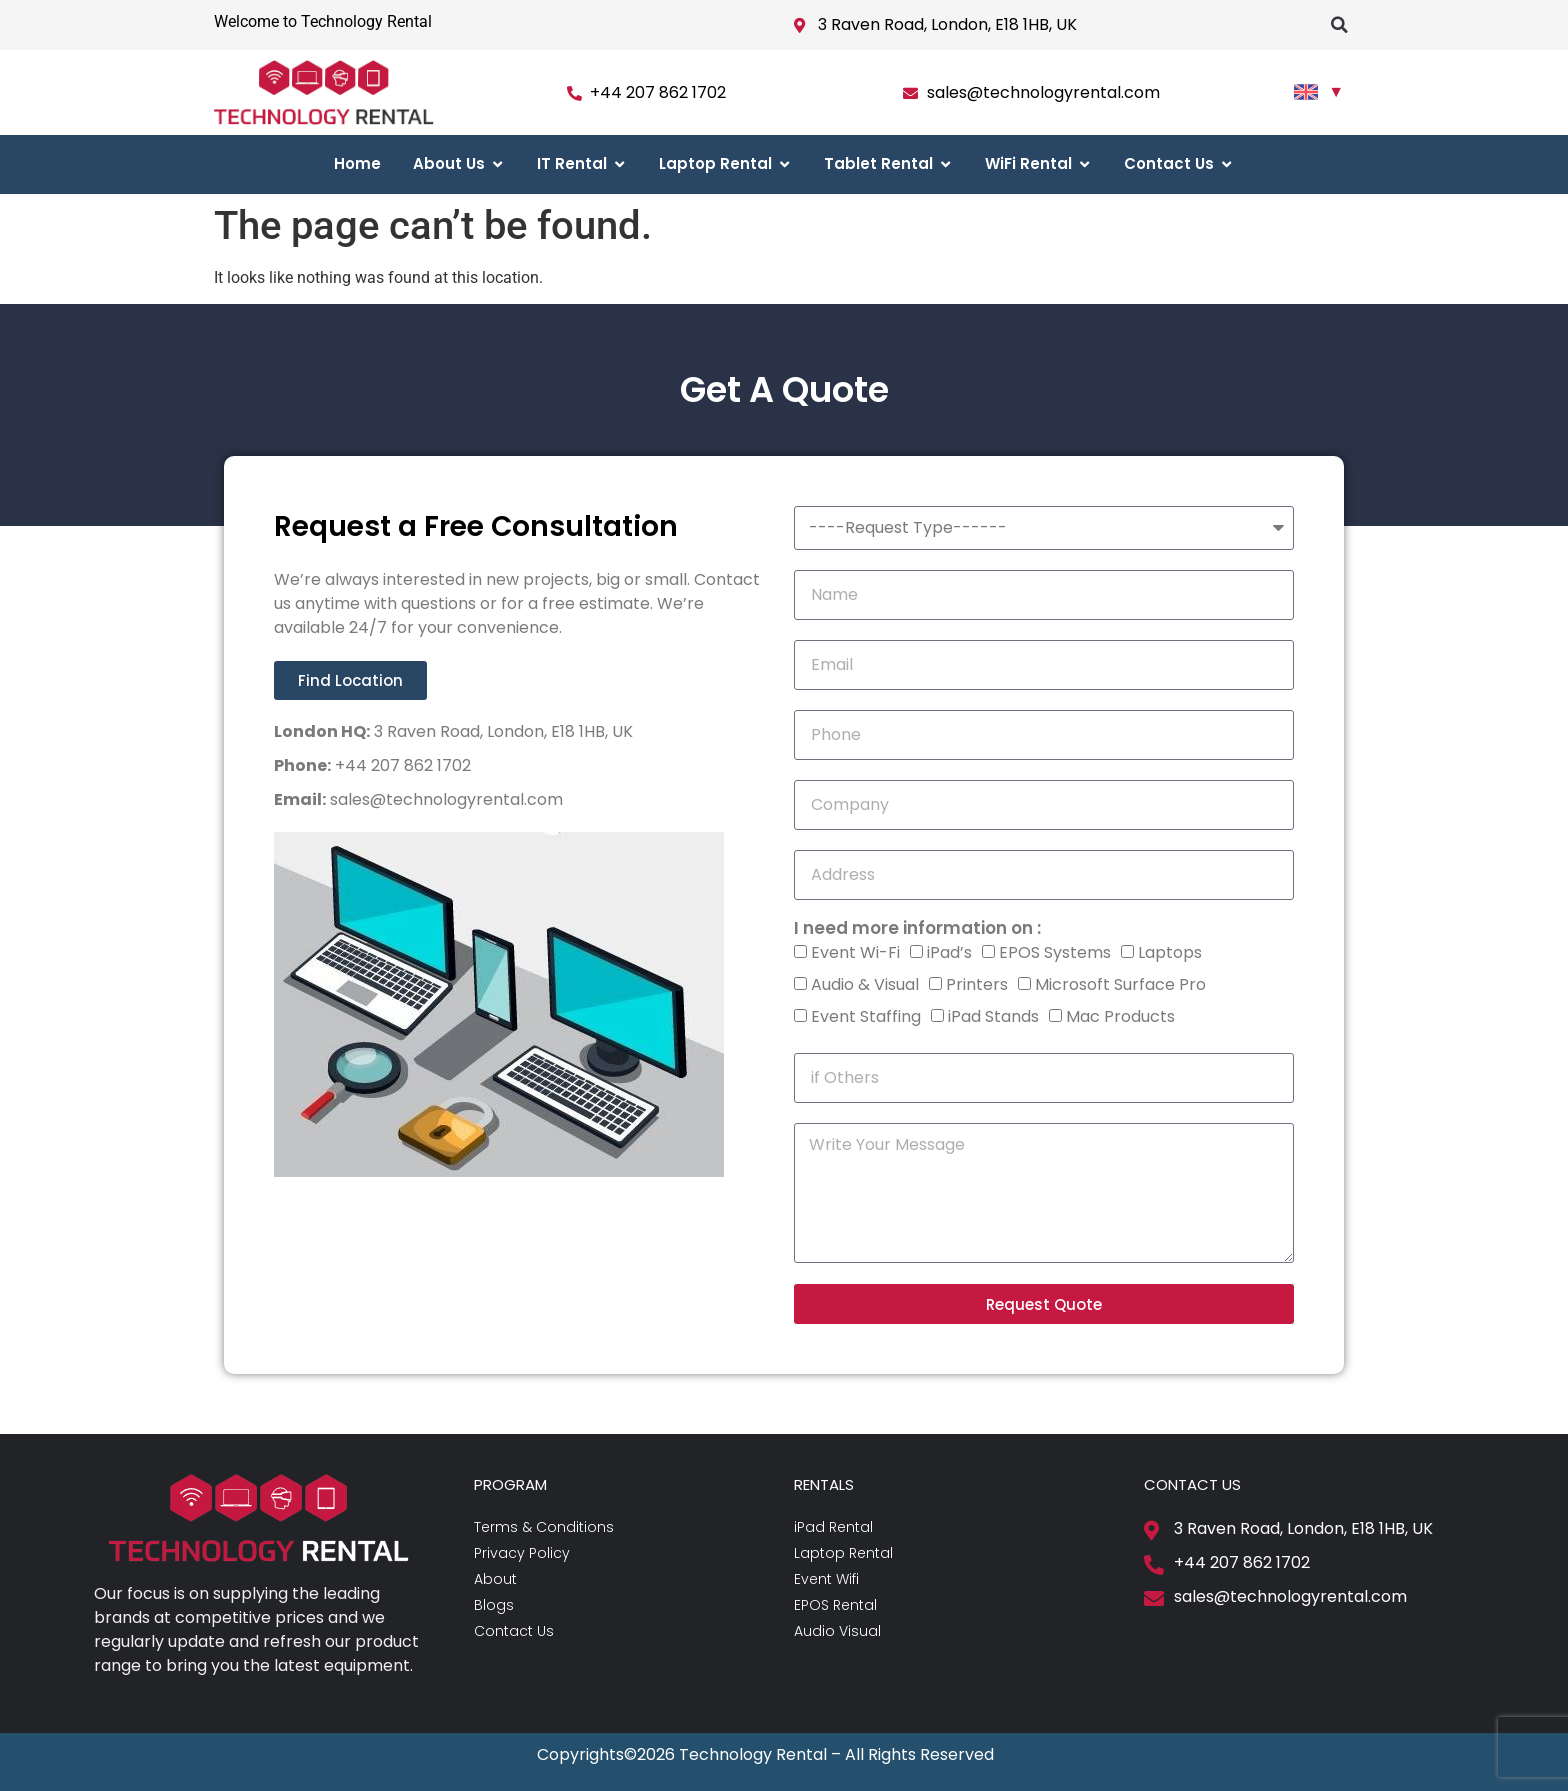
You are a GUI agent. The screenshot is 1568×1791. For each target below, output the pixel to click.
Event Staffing (866, 1016)
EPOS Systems (1055, 952)
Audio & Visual (865, 984)
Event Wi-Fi (855, 952)
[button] (1339, 25)
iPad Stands (993, 1016)
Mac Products (1120, 1016)
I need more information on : (917, 928)
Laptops (1170, 952)
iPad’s (949, 952)
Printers (977, 984)
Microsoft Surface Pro (1120, 984)
